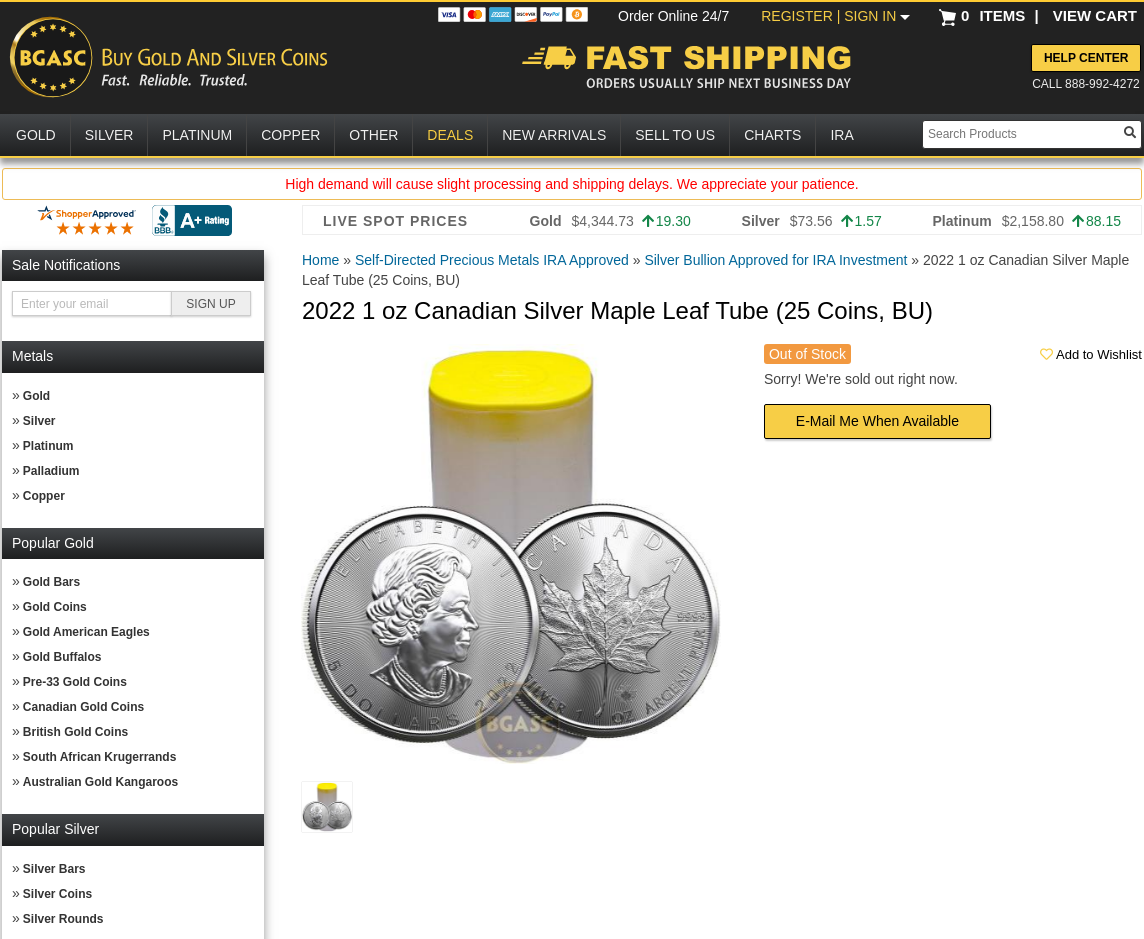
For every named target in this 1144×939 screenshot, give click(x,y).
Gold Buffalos (62, 657)
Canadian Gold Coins (83, 707)
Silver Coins (57, 894)
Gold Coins (55, 607)
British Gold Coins (75, 732)
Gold (36, 396)
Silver (39, 421)
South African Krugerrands (100, 757)
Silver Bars (54, 869)
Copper (44, 496)
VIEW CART (1095, 15)
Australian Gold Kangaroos (100, 782)
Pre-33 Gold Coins (75, 682)
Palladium (51, 471)
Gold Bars (51, 582)
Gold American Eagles (86, 632)
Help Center (1086, 58)
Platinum (48, 446)
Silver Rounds (63, 919)
